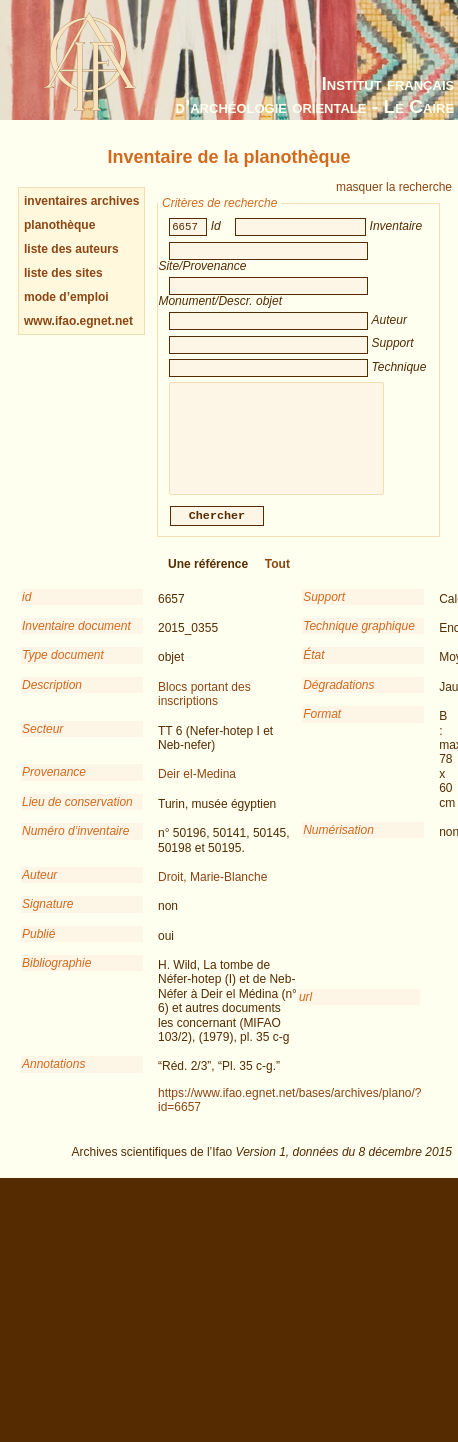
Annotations (53, 1078)
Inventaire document (76, 640)
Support (324, 611)
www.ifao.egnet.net (78, 321)
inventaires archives (81, 201)
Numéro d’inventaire (75, 845)
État (313, 669)
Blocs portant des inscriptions (204, 708)
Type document (63, 669)
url (305, 1011)
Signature (47, 918)
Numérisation (338, 844)
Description (52, 699)
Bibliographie (56, 977)
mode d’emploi (66, 297)
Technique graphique (359, 640)
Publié (38, 948)
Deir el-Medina (197, 788)
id (26, 611)
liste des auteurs (71, 249)
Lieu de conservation (77, 816)
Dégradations (338, 699)
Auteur (39, 889)
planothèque (59, 225)
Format (322, 728)
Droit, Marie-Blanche (212, 891)
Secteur (42, 743)
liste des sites (63, 273)
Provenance (54, 786)
